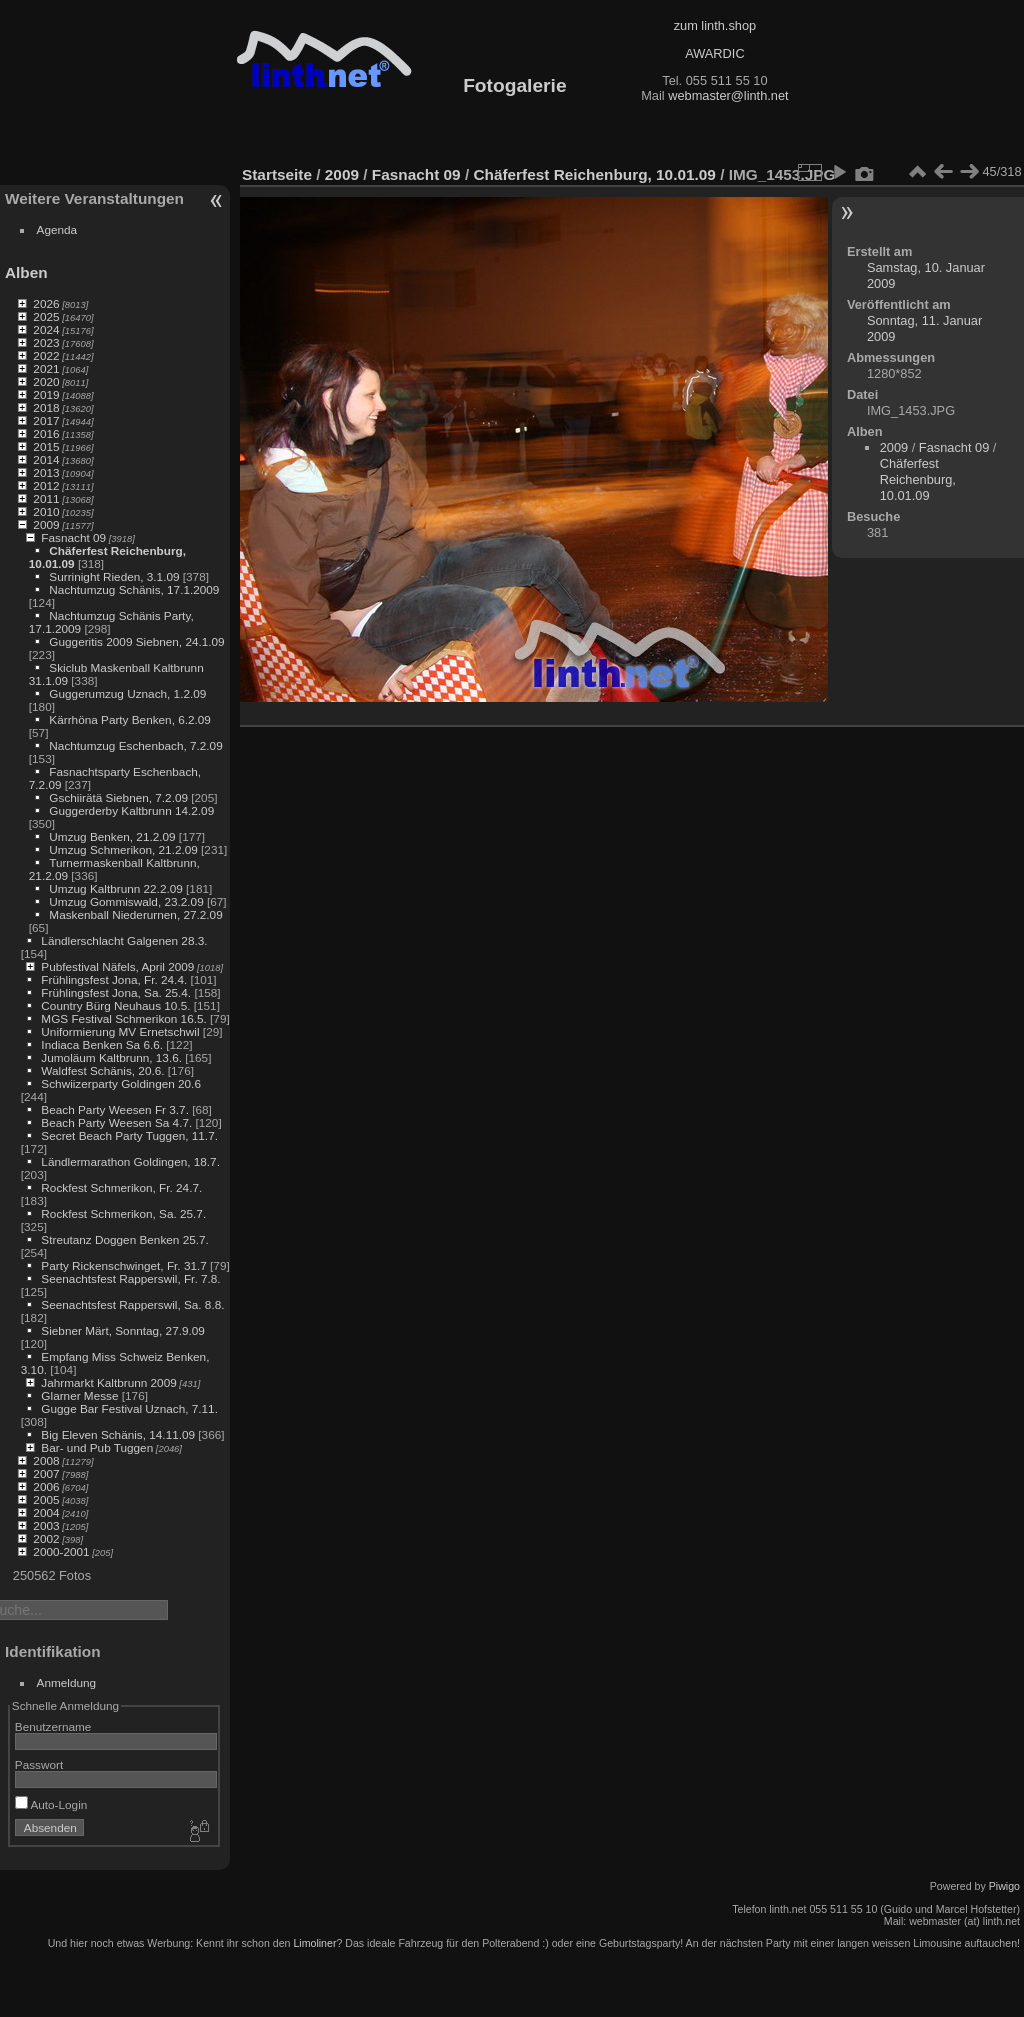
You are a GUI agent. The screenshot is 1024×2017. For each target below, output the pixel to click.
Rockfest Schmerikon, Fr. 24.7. (121, 1187)
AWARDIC (714, 53)
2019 (46, 394)
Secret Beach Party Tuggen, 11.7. (129, 1135)
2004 (46, 1512)
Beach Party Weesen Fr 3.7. (115, 1109)
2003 (46, 1525)
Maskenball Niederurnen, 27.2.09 (135, 914)
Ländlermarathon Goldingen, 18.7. (130, 1161)
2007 (46, 1473)
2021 (46, 368)
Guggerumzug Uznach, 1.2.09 (127, 693)
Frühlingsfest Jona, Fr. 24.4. (114, 979)
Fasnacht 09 (73, 537)
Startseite (277, 174)
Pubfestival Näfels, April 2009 (117, 966)
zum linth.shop (715, 25)
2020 (46, 381)
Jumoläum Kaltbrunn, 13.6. (111, 1057)
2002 (46, 1538)
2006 (46, 1486)
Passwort (39, 1764)
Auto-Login (51, 1804)
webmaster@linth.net (728, 95)
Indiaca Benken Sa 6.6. (102, 1044)
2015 (46, 446)
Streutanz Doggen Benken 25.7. (124, 1239)
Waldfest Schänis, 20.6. (102, 1070)
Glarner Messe (79, 1395)
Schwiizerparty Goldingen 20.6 (121, 1083)
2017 (46, 420)
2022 (46, 355)
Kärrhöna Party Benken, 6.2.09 (130, 719)
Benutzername (53, 1726)
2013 (46, 472)
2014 (46, 459)
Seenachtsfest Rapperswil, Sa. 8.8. (132, 1304)
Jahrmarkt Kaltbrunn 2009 (108, 1382)
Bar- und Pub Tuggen (97, 1447)
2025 (46, 316)
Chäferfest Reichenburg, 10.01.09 (594, 174)
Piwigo (1004, 1886)
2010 (46, 511)
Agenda (57, 229)
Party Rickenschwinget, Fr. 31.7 (123, 1265)
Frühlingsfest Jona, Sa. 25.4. (116, 992)
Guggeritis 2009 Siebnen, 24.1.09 (136, 641)
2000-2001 (61, 1551)
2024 (46, 329)
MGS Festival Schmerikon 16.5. (123, 1018)
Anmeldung (67, 1682)
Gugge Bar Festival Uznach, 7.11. (129, 1408)
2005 (46, 1499)
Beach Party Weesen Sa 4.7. (116, 1122)
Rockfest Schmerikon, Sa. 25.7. (123, 1213)
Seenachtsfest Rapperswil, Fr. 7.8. (130, 1278)
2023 (46, 342)
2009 (46, 524)
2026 (46, 303)
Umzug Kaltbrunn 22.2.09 (115, 888)
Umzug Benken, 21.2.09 (112, 836)
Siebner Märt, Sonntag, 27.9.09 (123, 1330)
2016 (46, 433)
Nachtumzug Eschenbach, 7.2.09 (135, 745)
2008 (46, 1460)
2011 (46, 498)
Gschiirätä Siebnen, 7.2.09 (118, 797)
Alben (26, 272)
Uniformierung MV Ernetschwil (120, 1031)
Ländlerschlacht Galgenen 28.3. (124, 940)
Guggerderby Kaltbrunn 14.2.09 (131, 810)
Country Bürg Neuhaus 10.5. (115, 1005)
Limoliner (314, 1943)
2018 (46, 407)
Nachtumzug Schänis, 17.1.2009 (134, 589)
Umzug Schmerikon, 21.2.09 (123, 849)
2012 (46, 485)
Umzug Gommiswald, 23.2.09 (126, 901)
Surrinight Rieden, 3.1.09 (114, 576)
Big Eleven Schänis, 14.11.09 (118, 1434)
